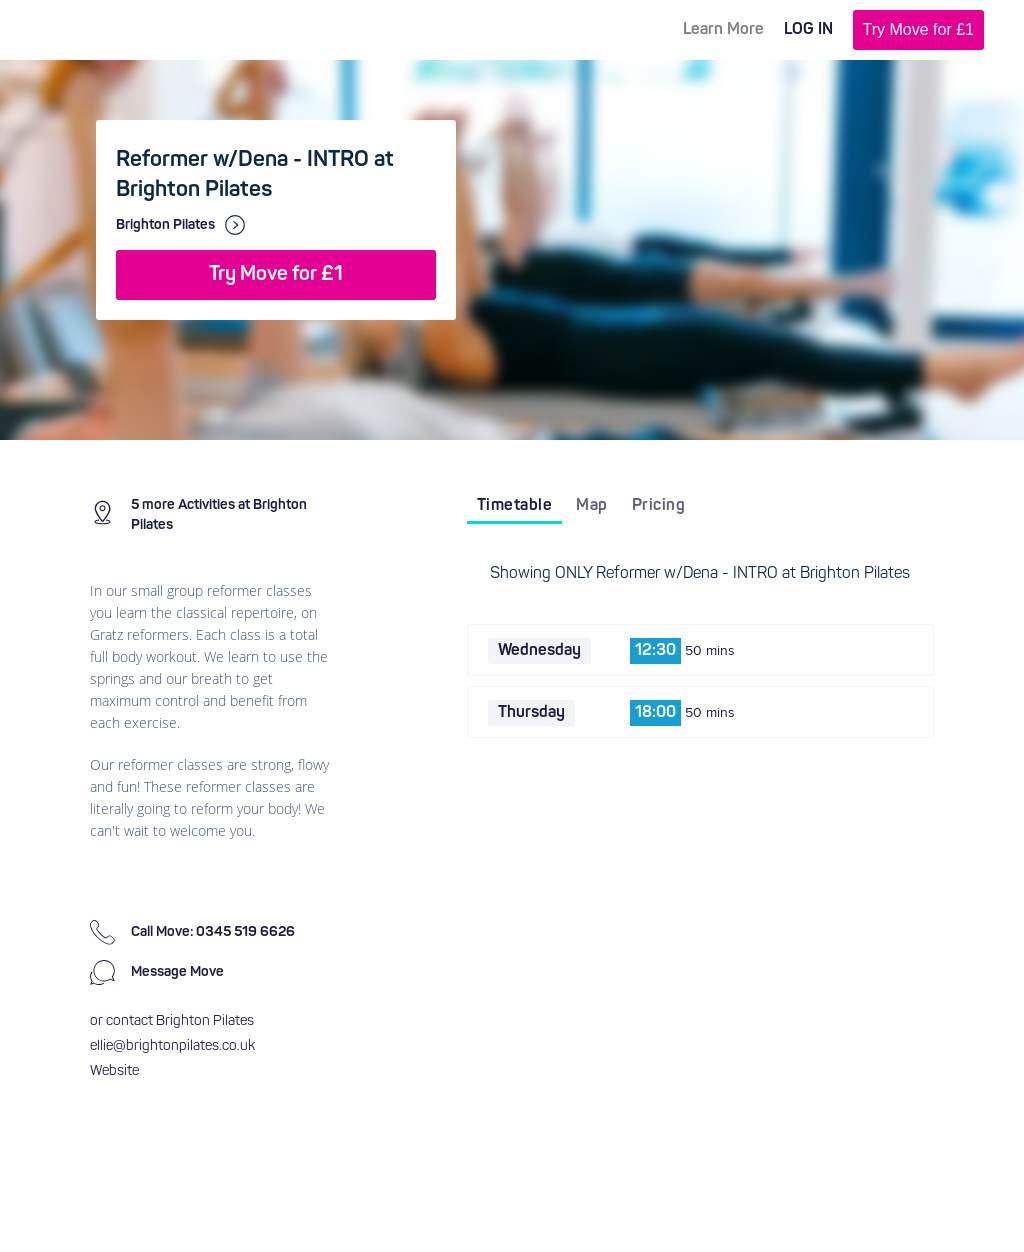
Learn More (723, 30)
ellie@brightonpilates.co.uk (172, 1046)
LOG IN (808, 30)
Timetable (515, 506)
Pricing (659, 506)
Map (592, 506)
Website (114, 1071)
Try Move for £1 (918, 29)
